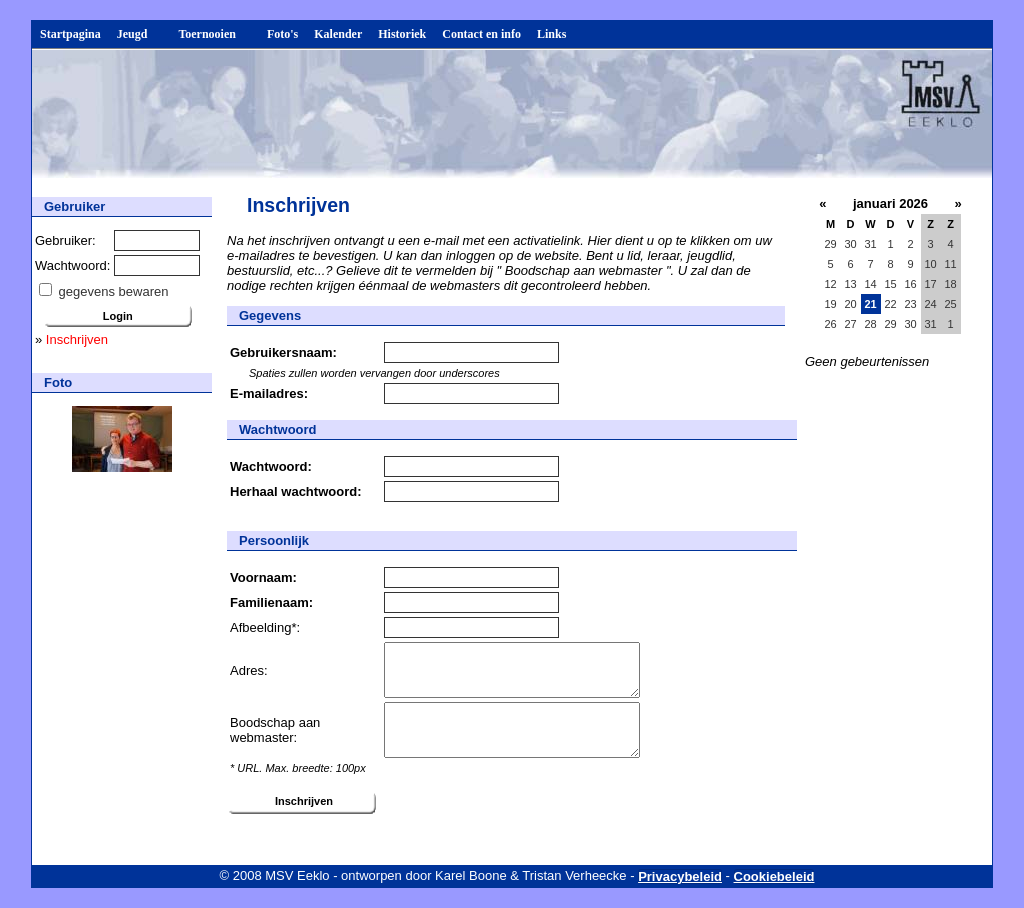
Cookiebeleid (774, 876)
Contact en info (481, 34)
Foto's (282, 34)
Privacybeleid (680, 876)
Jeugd (140, 34)
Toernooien (214, 34)
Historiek (402, 34)
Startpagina (70, 34)
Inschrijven (77, 339)
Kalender (338, 34)
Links (551, 34)
